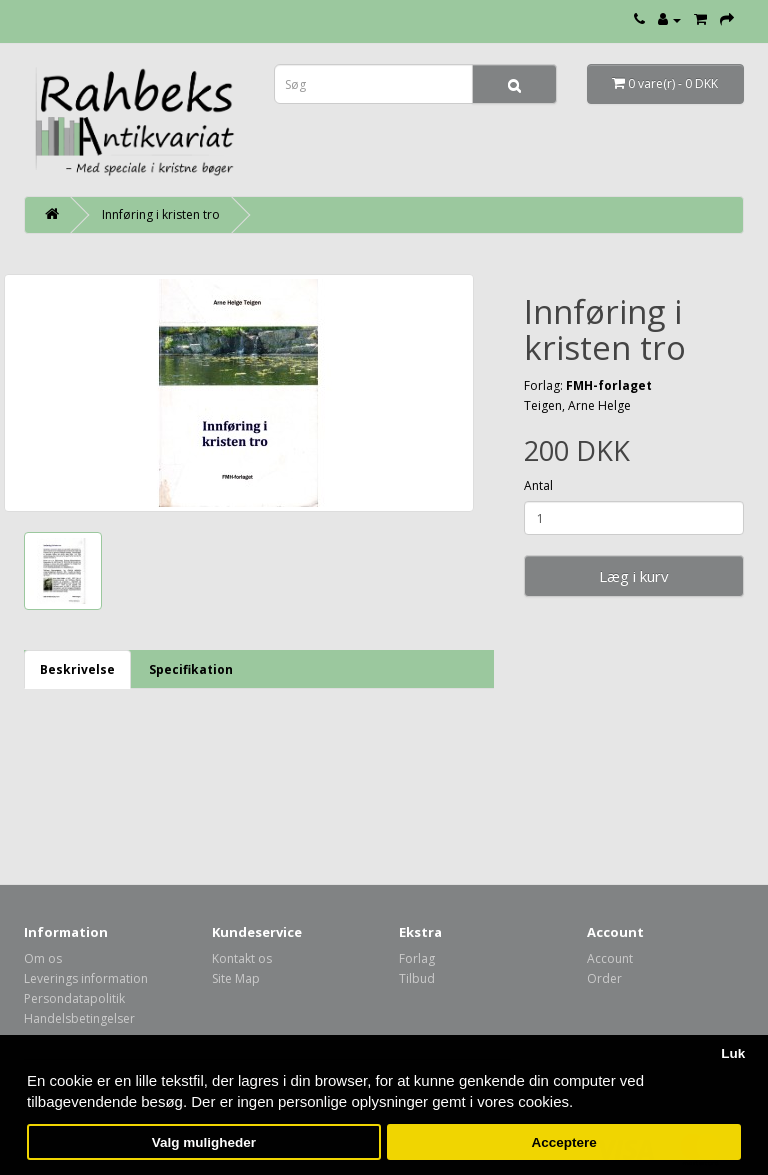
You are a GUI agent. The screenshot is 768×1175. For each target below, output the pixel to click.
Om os (43, 958)
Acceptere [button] (564, 1142)
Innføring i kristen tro (161, 214)
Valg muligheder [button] (204, 1142)
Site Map (236, 978)
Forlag (417, 958)
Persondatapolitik (74, 998)
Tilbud (417, 978)
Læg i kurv (634, 576)
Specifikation (191, 669)
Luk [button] (733, 1053)
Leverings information (86, 978)
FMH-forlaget (609, 385)
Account (610, 958)
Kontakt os (242, 958)
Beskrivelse (77, 669)
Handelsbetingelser (79, 1018)
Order (604, 978)
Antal (538, 485)
